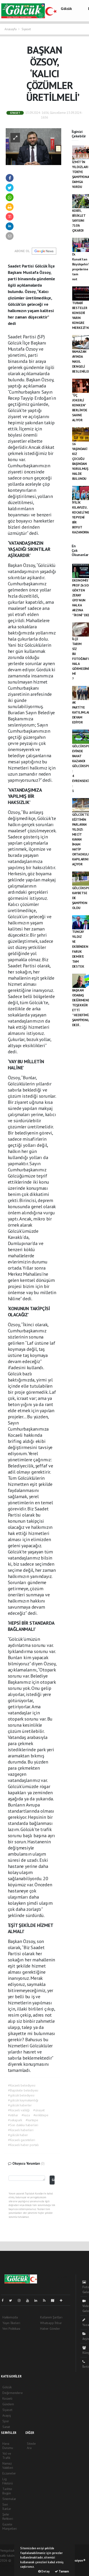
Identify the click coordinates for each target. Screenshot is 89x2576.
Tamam (62, 2571)
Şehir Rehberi (7, 2516)
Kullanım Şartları (51, 2317)
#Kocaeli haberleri (20, 2130)
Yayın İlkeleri (11, 2323)
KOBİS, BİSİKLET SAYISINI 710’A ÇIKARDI (78, 220)
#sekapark (15, 2120)
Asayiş (6, 2415)
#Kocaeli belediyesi (21, 2085)
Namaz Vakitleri (7, 2465)
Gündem (8, 2404)
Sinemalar (9, 2499)
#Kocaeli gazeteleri (21, 2140)
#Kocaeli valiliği (19, 2110)
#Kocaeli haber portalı (23, 2145)
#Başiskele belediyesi (23, 2090)
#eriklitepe (40, 2115)
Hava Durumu (7, 2445)
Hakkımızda (10, 2317)
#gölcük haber (18, 2135)
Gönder (53, 2180)
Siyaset (26, 29)
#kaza (26, 2115)
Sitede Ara (31, 2445)
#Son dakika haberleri (23, 2125)
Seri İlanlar (6, 2506)
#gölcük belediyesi (21, 2095)
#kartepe (32, 2120)
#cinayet (39, 2110)
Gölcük (66, 8)
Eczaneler (9, 2473)
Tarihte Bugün (7, 2491)
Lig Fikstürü (7, 2481)
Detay (44, 2571)
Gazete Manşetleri (9, 2526)
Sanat (6, 2427)
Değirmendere (12, 2393)
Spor (5, 2421)
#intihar (13, 2115)
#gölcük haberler (20, 2105)
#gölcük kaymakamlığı (23, 2100)
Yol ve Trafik (6, 2455)
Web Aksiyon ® (75, 2561)
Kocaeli (7, 2398)
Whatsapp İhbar (51, 2323)
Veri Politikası (11, 2328)
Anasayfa (11, 29)
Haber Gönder (50, 2328)
